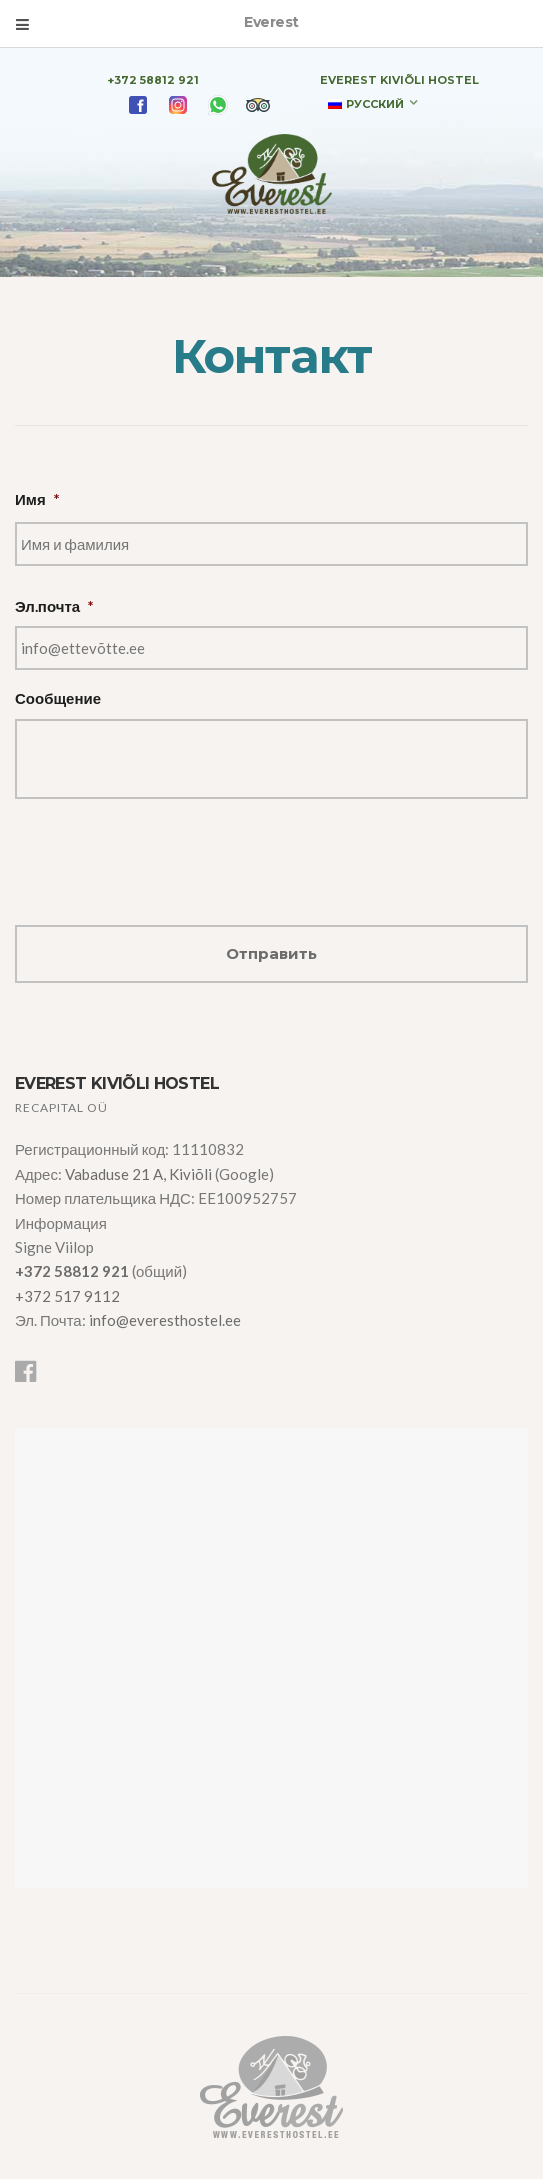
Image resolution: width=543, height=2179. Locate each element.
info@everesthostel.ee (165, 1320)
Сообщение (58, 698)
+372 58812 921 (153, 80)
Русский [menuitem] (375, 104)
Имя (37, 499)
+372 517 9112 (67, 1296)
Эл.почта (54, 606)
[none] (372, 103)
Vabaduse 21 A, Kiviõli (140, 1174)
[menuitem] (372, 103)
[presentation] (167, 854)
